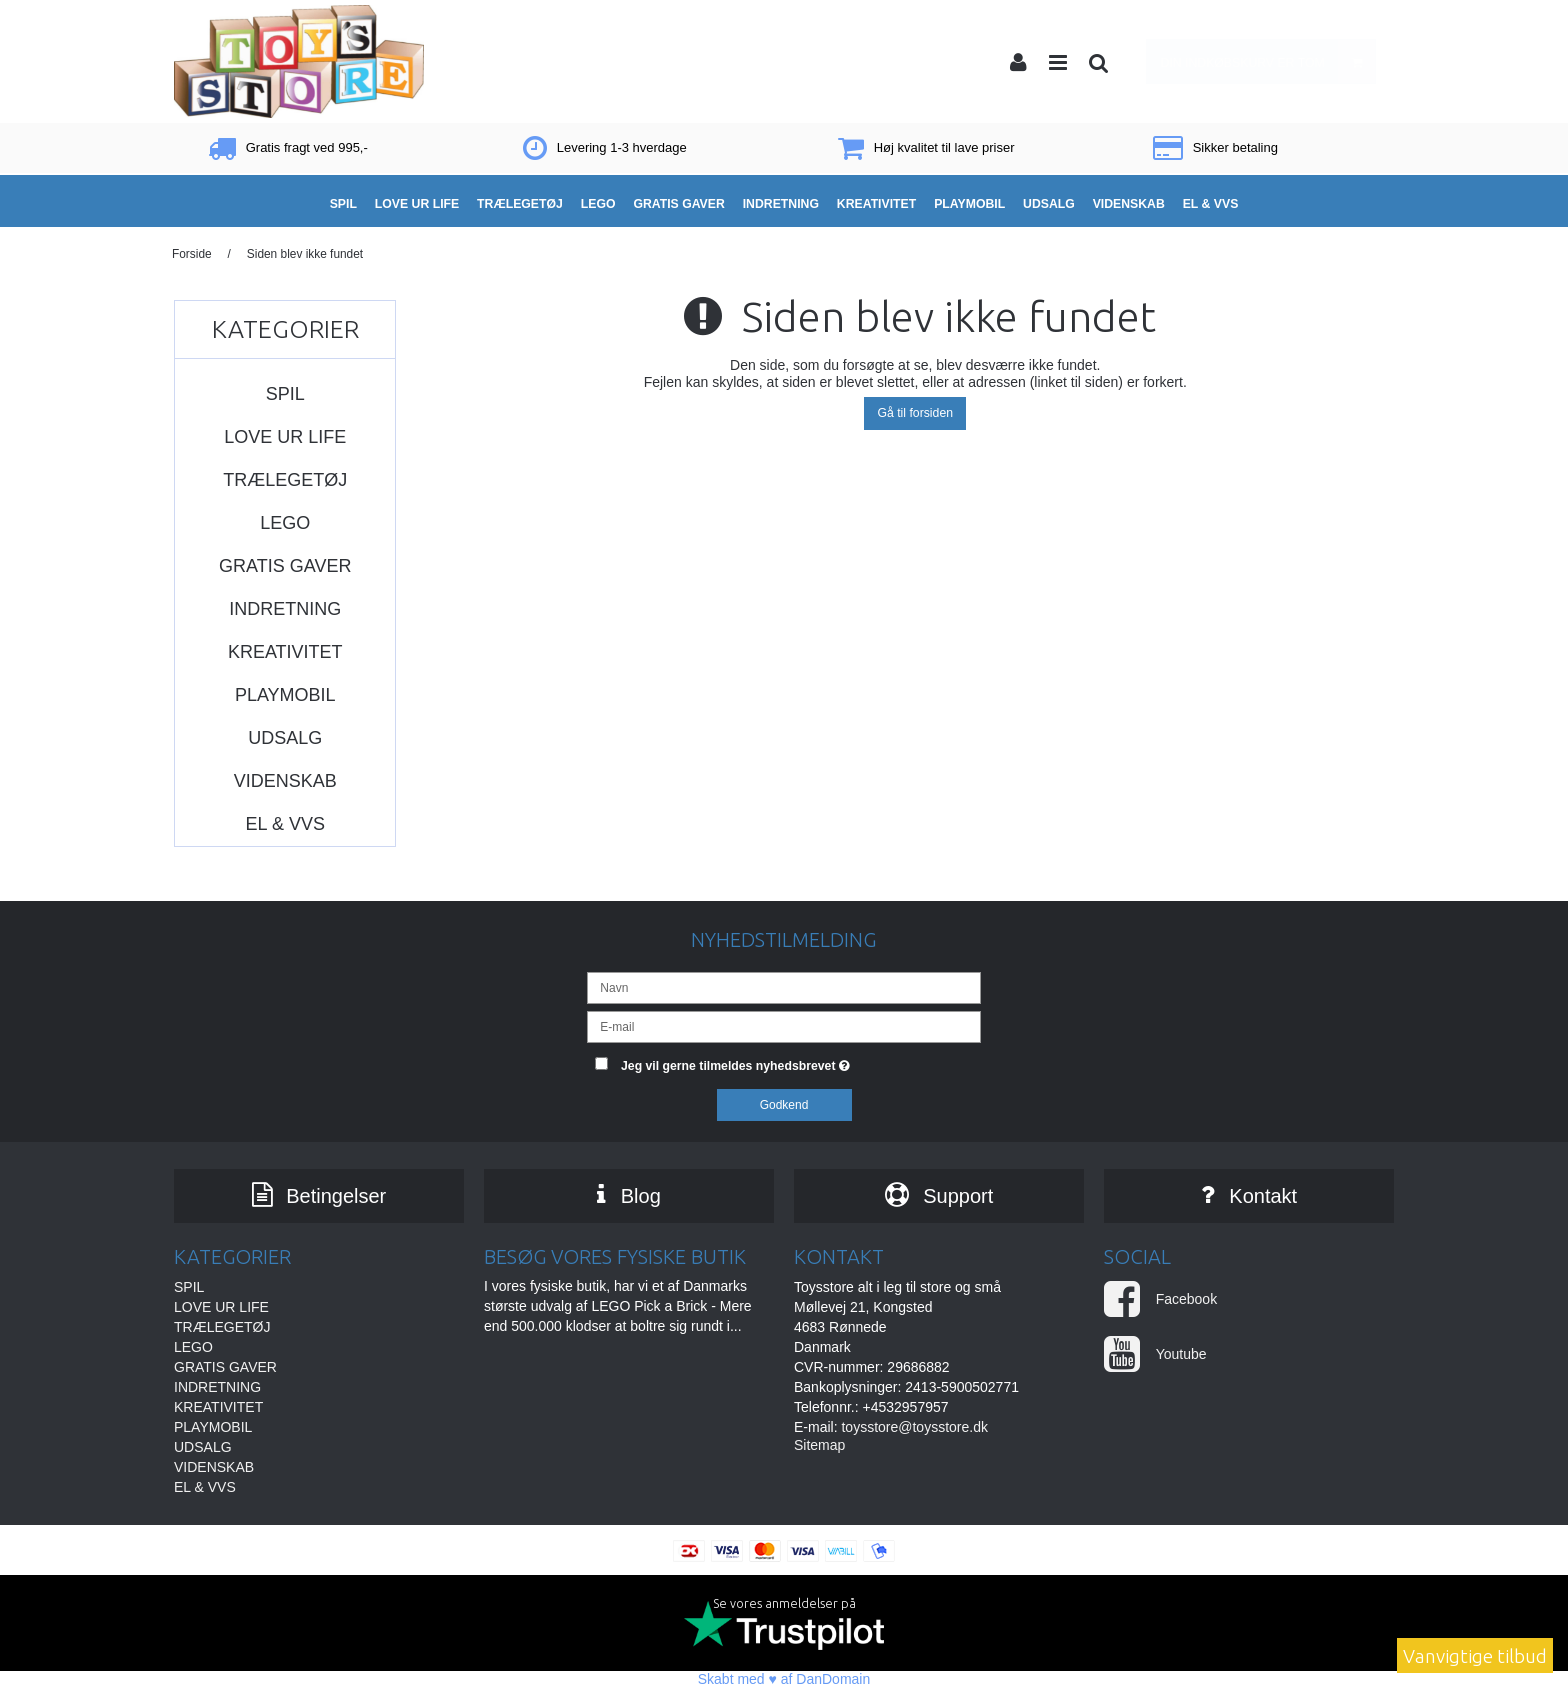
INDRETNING (285, 609)
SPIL (285, 394)
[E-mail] (783, 1026)
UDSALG (285, 738)
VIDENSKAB (285, 781)
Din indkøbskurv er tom (1268, 61)
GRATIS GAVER (285, 566)
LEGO (285, 523)
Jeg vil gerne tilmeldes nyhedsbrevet (801, 1061)
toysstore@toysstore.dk (914, 1428)
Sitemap (819, 1446)
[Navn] (783, 987)
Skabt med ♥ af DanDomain (784, 1679)
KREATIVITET (285, 652)
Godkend (784, 1105)
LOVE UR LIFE (285, 437)
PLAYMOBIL (285, 695)
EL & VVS (285, 824)
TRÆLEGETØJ (285, 480)
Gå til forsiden (915, 413)
